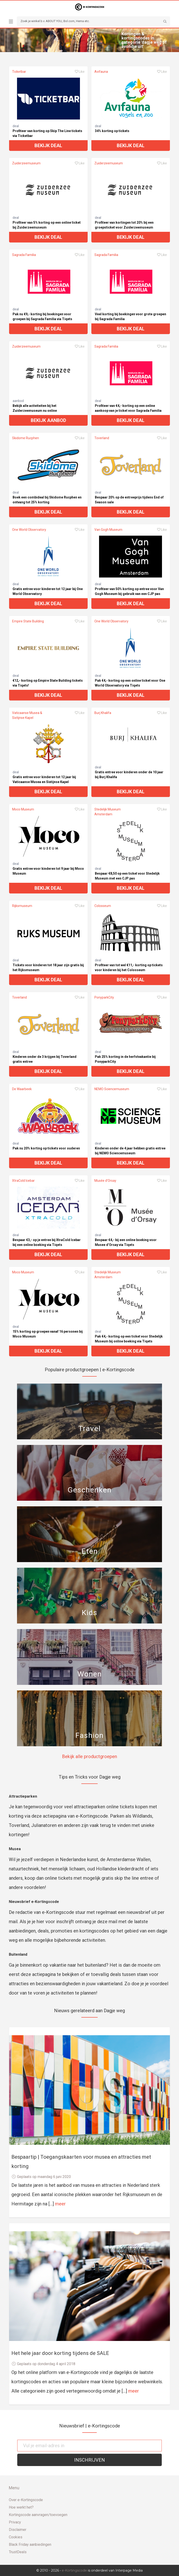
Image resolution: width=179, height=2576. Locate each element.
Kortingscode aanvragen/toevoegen (38, 2515)
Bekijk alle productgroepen (89, 1756)
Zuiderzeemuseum (26, 163)
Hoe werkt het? (21, 2507)
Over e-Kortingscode (26, 2500)
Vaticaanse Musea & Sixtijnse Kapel (27, 715)
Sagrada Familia (24, 255)
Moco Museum (23, 809)
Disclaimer (17, 2529)
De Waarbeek (22, 1089)
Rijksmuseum (22, 906)
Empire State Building (28, 621)
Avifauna (101, 71)
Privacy (15, 2522)
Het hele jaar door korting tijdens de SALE (60, 2353)
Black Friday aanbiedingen (30, 2544)
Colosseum (102, 906)
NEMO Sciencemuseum (111, 1089)
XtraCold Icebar (23, 1180)
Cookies (15, 2537)
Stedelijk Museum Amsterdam (107, 811)
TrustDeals (18, 2552)
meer (60, 2204)
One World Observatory (29, 529)
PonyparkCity (104, 997)
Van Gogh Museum (108, 529)
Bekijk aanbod (48, 420)
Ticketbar (19, 71)
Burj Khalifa (102, 713)
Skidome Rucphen (25, 438)
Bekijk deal (48, 145)
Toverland (101, 438)
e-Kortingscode (74, 2570)
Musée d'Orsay (105, 1180)
